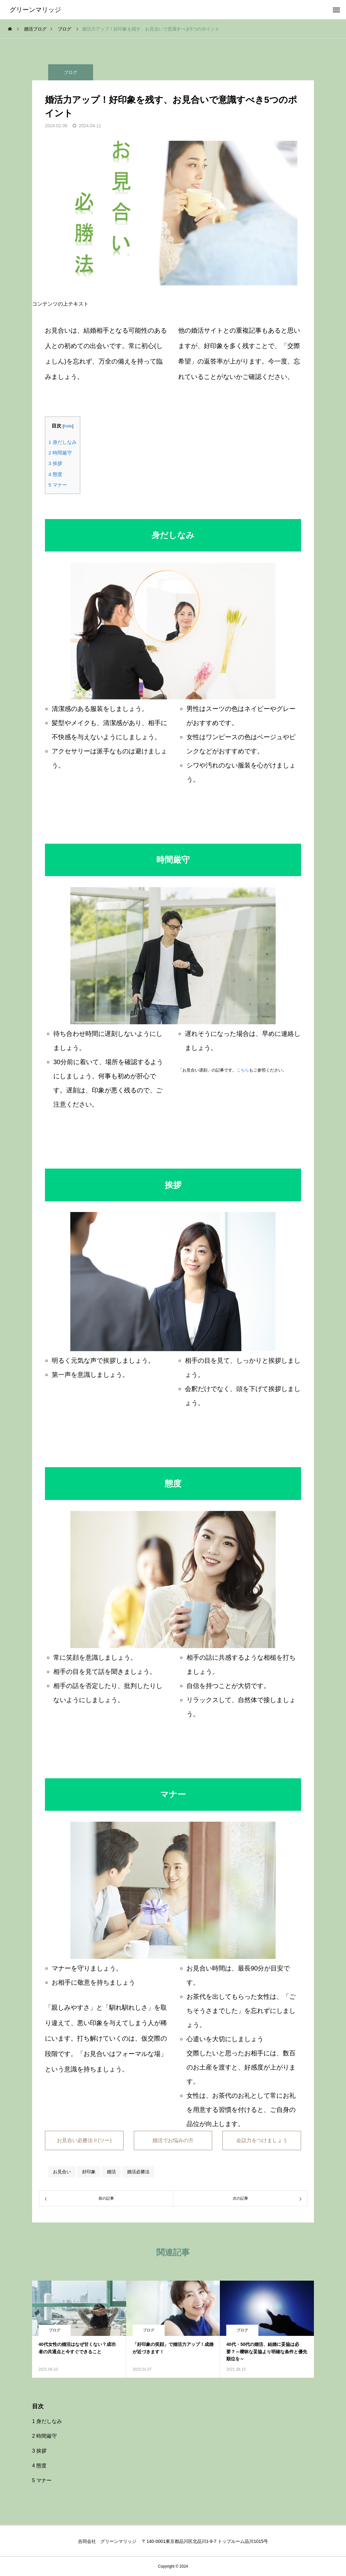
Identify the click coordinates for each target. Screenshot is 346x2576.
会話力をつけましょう (262, 2140)
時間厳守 (60, 452)
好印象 (89, 2171)
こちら (243, 1070)
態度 (55, 474)
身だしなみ (62, 442)
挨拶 (55, 463)
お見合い (62, 2171)
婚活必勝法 (138, 2171)
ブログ (70, 72)
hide (68, 426)
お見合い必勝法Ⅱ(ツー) (84, 2140)
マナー (57, 485)
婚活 (111, 2171)
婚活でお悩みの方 (173, 2140)
